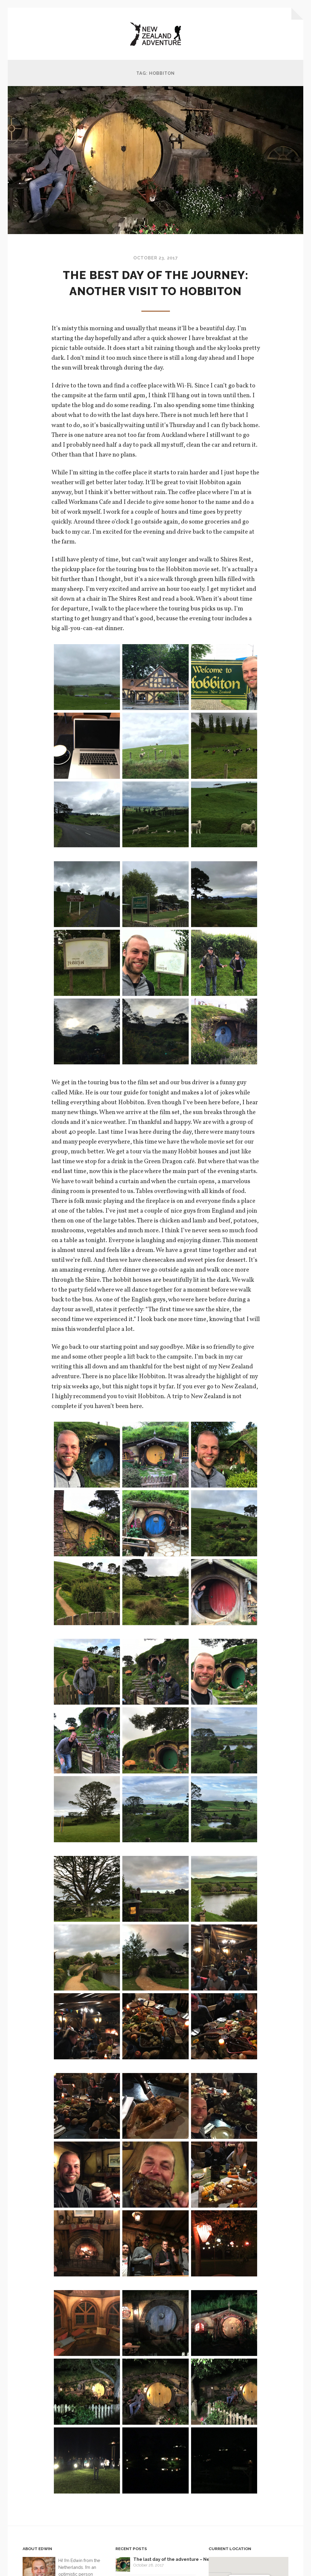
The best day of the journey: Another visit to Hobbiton (155, 292)
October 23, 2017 (155, 259)
